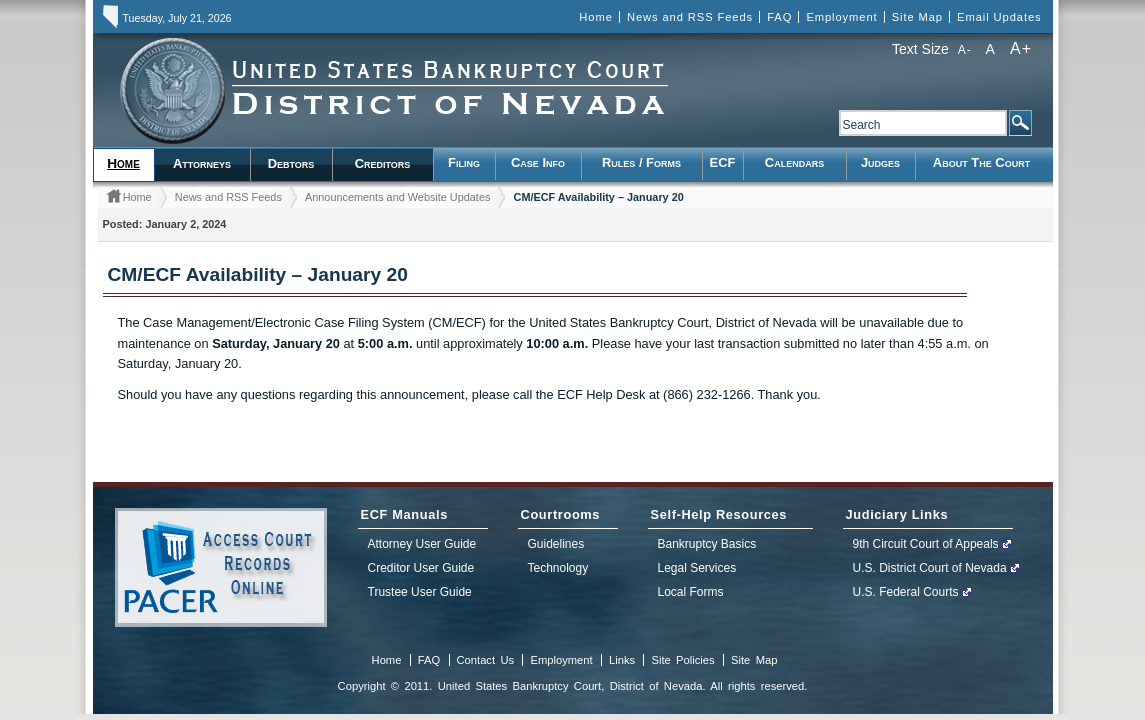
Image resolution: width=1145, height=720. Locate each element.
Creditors (383, 163)
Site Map (917, 17)
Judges (880, 162)
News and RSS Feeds (690, 17)
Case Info (538, 162)
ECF (723, 162)
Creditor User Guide (421, 568)
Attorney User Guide (422, 544)
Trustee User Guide (420, 592)
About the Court (981, 162)
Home (595, 17)
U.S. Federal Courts (906, 592)
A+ (1021, 48)
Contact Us (486, 660)
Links (622, 660)
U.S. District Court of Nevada (930, 568)
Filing (464, 162)
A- (965, 50)
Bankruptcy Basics (707, 544)
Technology (558, 568)
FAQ (779, 17)
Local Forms (691, 592)
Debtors (291, 163)
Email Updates (999, 17)
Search (1020, 123)
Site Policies (682, 660)
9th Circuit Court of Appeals (926, 544)
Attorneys (202, 163)
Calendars (794, 162)
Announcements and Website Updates (397, 197)
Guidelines (556, 544)
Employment (841, 17)
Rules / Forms (641, 162)
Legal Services (697, 568)
